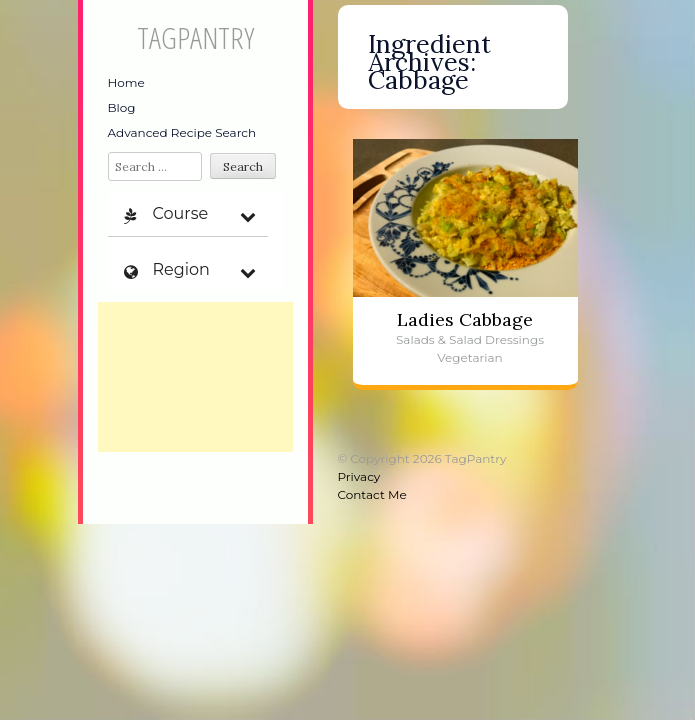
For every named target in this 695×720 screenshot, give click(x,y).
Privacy (359, 476)
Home (126, 82)
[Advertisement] (195, 377)
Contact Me (372, 494)
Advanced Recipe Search (182, 132)
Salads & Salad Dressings (470, 339)
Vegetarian (469, 357)
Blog (122, 107)
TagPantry (195, 37)
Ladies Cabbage (465, 319)
